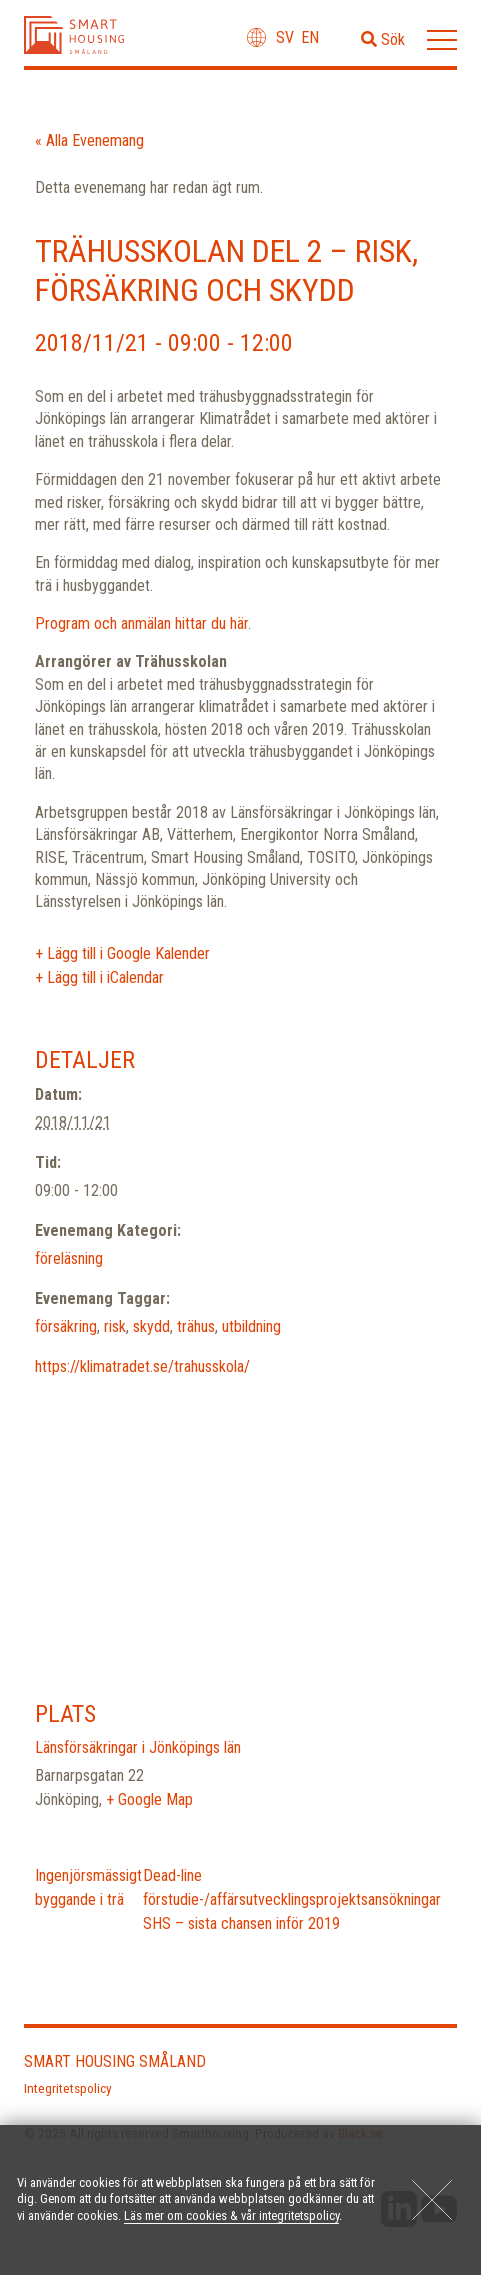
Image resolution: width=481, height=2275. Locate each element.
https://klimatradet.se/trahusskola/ (142, 1366)
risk (115, 1326)
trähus (196, 1326)
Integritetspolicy (68, 2088)
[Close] (432, 2200)
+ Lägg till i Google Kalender (122, 953)
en (310, 37)
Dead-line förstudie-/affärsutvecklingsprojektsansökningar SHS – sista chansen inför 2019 (292, 1899)
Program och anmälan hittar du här (141, 623)
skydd (151, 1326)
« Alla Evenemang (89, 140)
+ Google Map (149, 1799)
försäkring (66, 1326)
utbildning (251, 1326)
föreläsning (69, 1258)
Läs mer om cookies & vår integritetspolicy (231, 2215)
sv (285, 37)
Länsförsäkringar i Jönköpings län (138, 1747)
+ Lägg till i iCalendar (99, 977)
